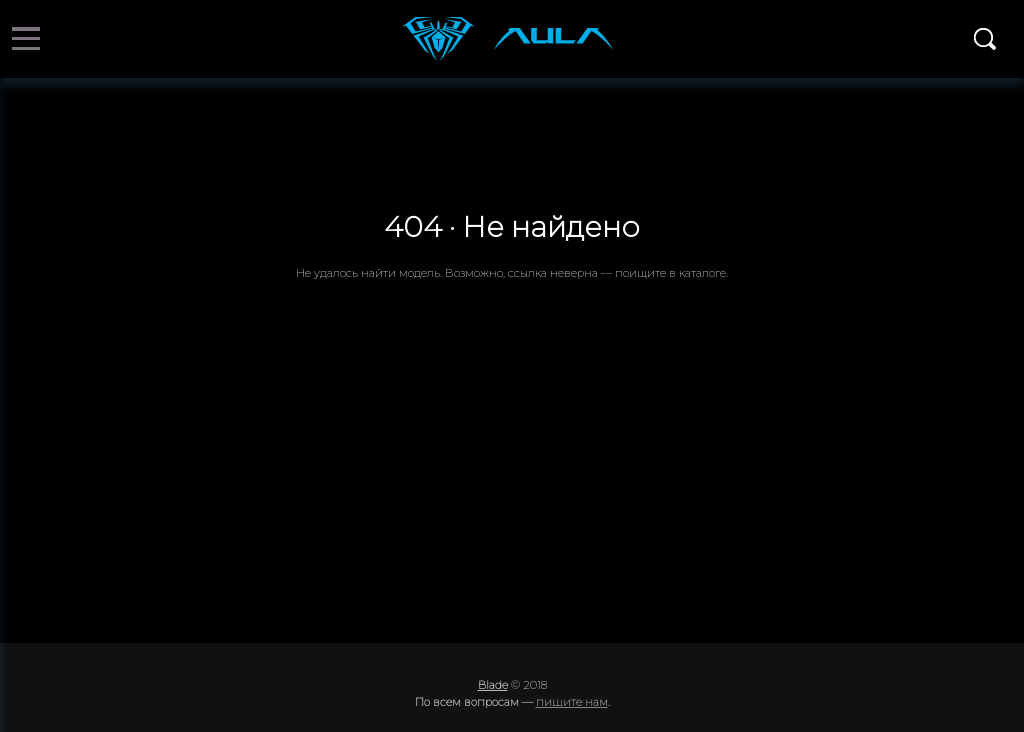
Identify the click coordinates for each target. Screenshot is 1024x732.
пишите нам (572, 702)
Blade (493, 685)
